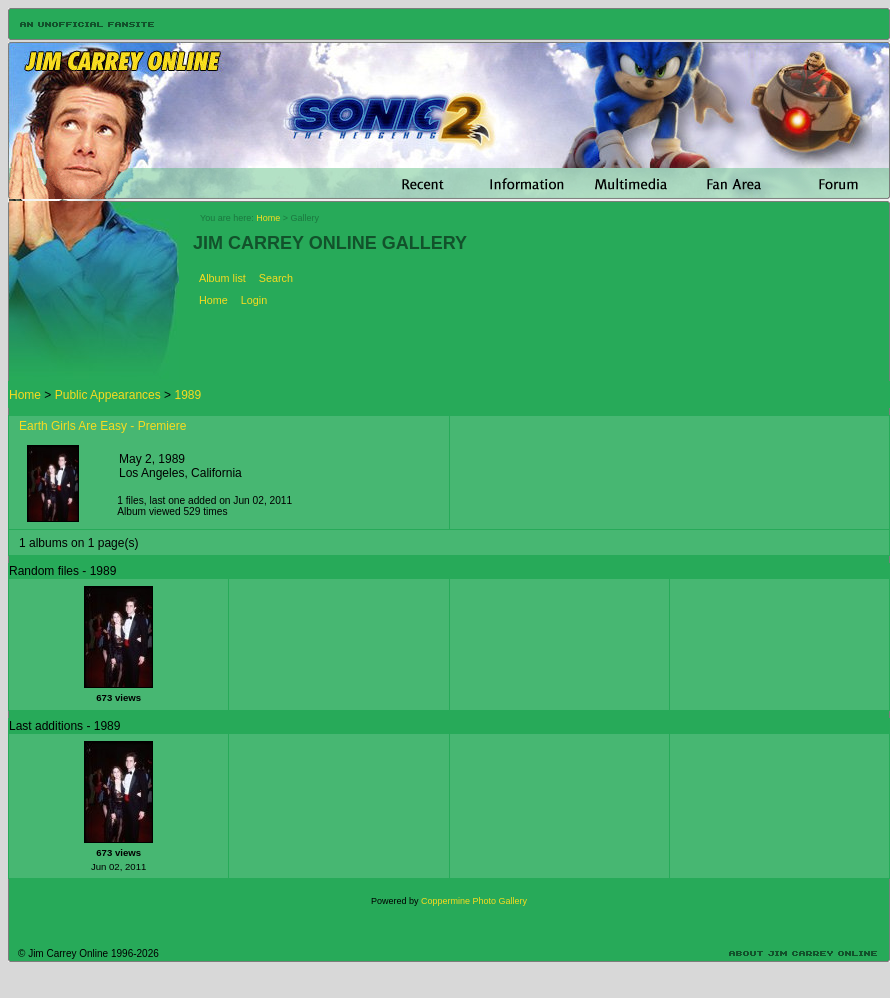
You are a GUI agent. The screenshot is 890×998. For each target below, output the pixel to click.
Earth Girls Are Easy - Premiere (102, 426)
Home (268, 218)
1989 (187, 395)
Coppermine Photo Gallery (474, 901)
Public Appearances (108, 395)
